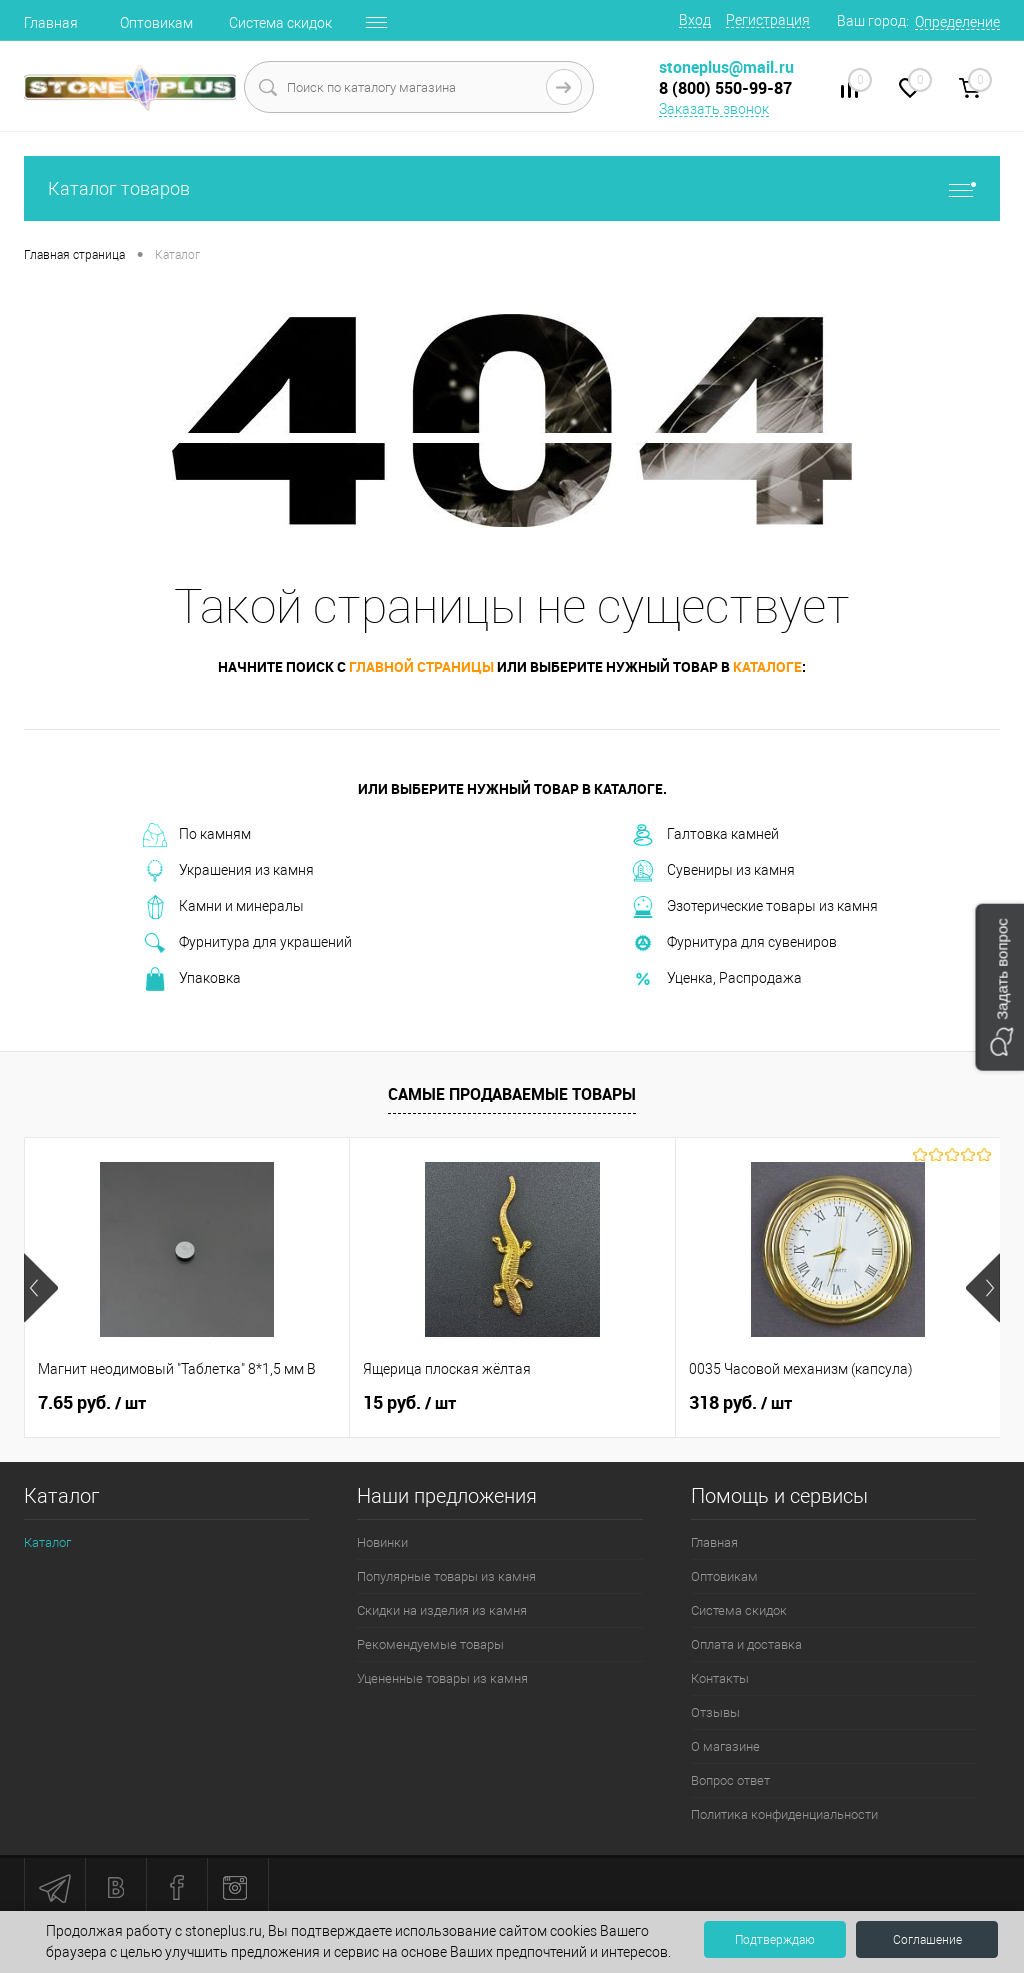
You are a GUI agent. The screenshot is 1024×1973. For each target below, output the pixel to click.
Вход (695, 20)
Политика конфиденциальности (784, 1814)
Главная (51, 23)
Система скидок (280, 23)
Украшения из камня (228, 871)
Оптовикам (156, 23)
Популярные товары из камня (446, 1576)
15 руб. (409, 1403)
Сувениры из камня (713, 871)
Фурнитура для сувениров (734, 943)
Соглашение (927, 1940)
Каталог (47, 1542)
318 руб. (740, 1403)
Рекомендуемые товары (430, 1644)
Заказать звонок (714, 109)
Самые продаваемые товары (512, 1094)
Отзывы (715, 1712)
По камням (197, 835)
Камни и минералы (223, 907)
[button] (999, 986)
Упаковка (192, 979)
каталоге (767, 666)
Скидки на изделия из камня (442, 1610)
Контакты (720, 1678)
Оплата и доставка (746, 1644)
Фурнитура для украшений (247, 943)
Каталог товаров (512, 188)
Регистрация (768, 20)
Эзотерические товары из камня (754, 907)
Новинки (382, 1542)
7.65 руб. (92, 1403)
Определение (957, 22)
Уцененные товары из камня (442, 1678)
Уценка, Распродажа (716, 979)
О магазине (725, 1746)
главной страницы (421, 666)
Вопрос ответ (730, 1780)
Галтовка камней (705, 835)
